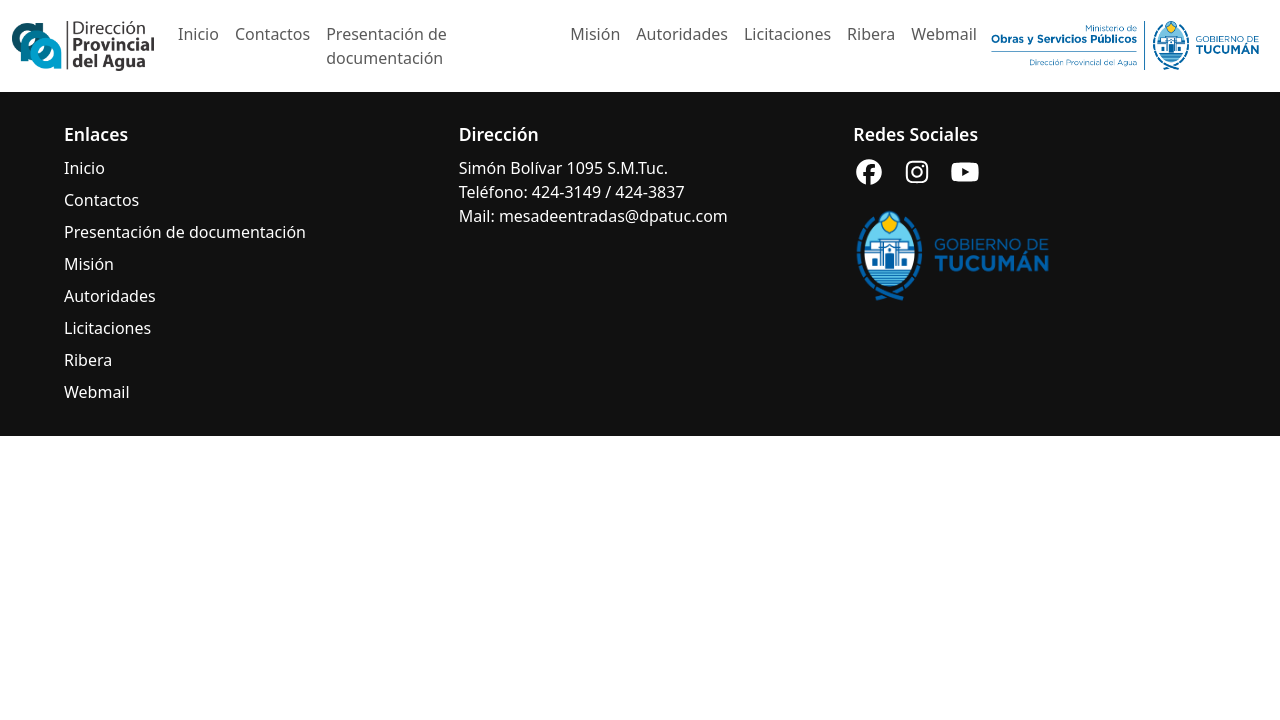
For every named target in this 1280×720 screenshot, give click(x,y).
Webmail (944, 34)
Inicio (198, 34)
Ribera (871, 34)
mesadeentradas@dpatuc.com (613, 216)
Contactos (272, 34)
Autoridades (682, 34)
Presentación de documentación (386, 46)
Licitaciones (787, 34)
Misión (595, 34)
